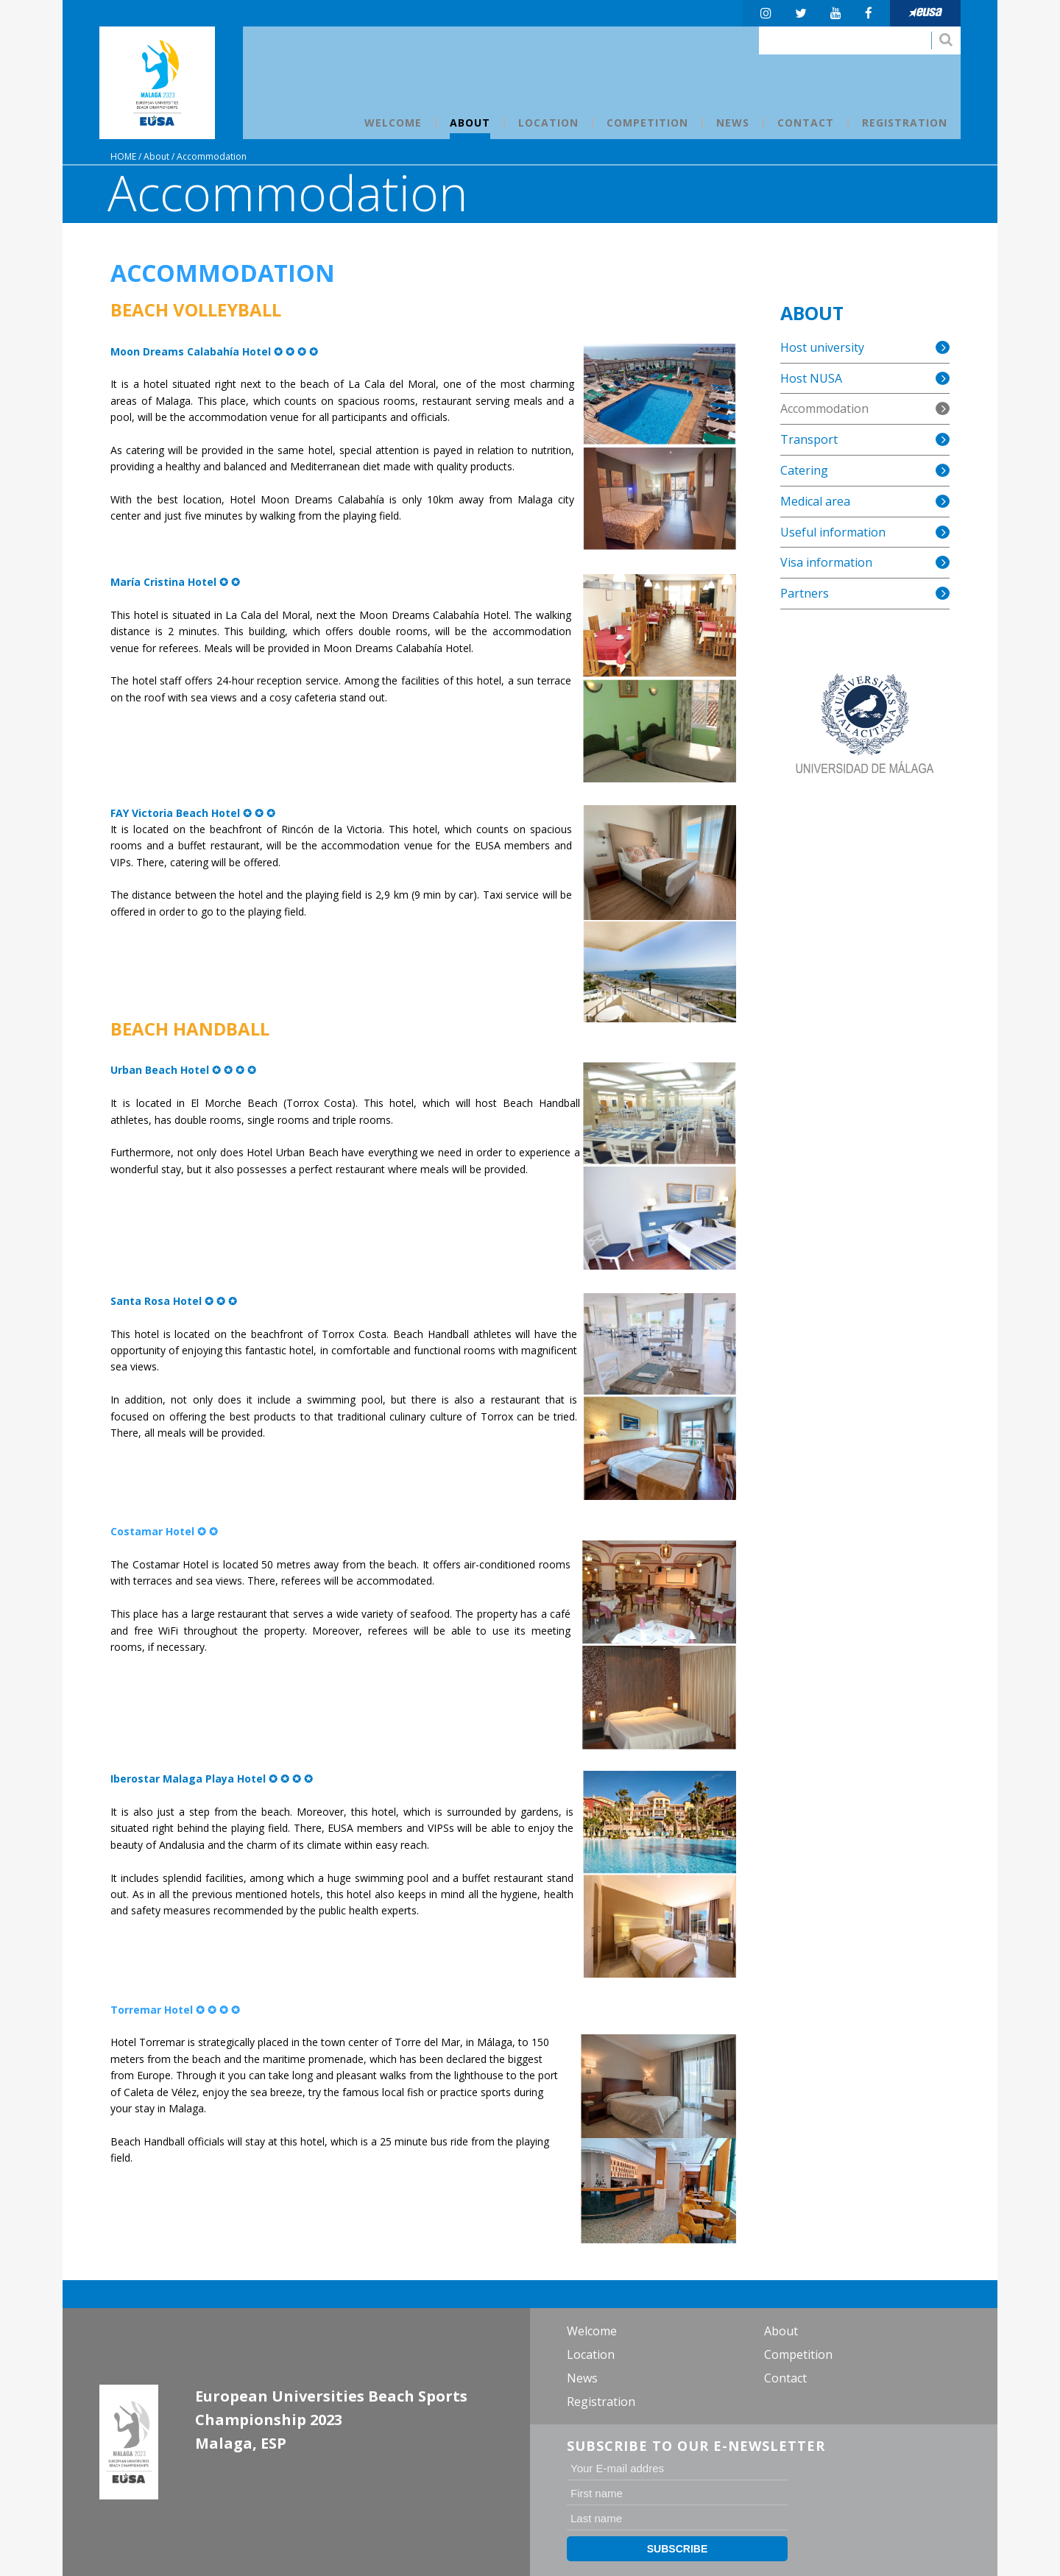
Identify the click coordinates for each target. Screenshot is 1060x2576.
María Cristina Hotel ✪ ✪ (176, 582)
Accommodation (212, 156)
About (156, 156)
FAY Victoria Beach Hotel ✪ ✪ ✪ (192, 813)
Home (123, 156)
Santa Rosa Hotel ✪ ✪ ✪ (173, 1301)
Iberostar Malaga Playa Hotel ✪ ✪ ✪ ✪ (211, 1779)
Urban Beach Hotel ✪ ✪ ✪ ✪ (183, 1070)
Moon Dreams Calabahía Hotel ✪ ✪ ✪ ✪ (214, 351)
